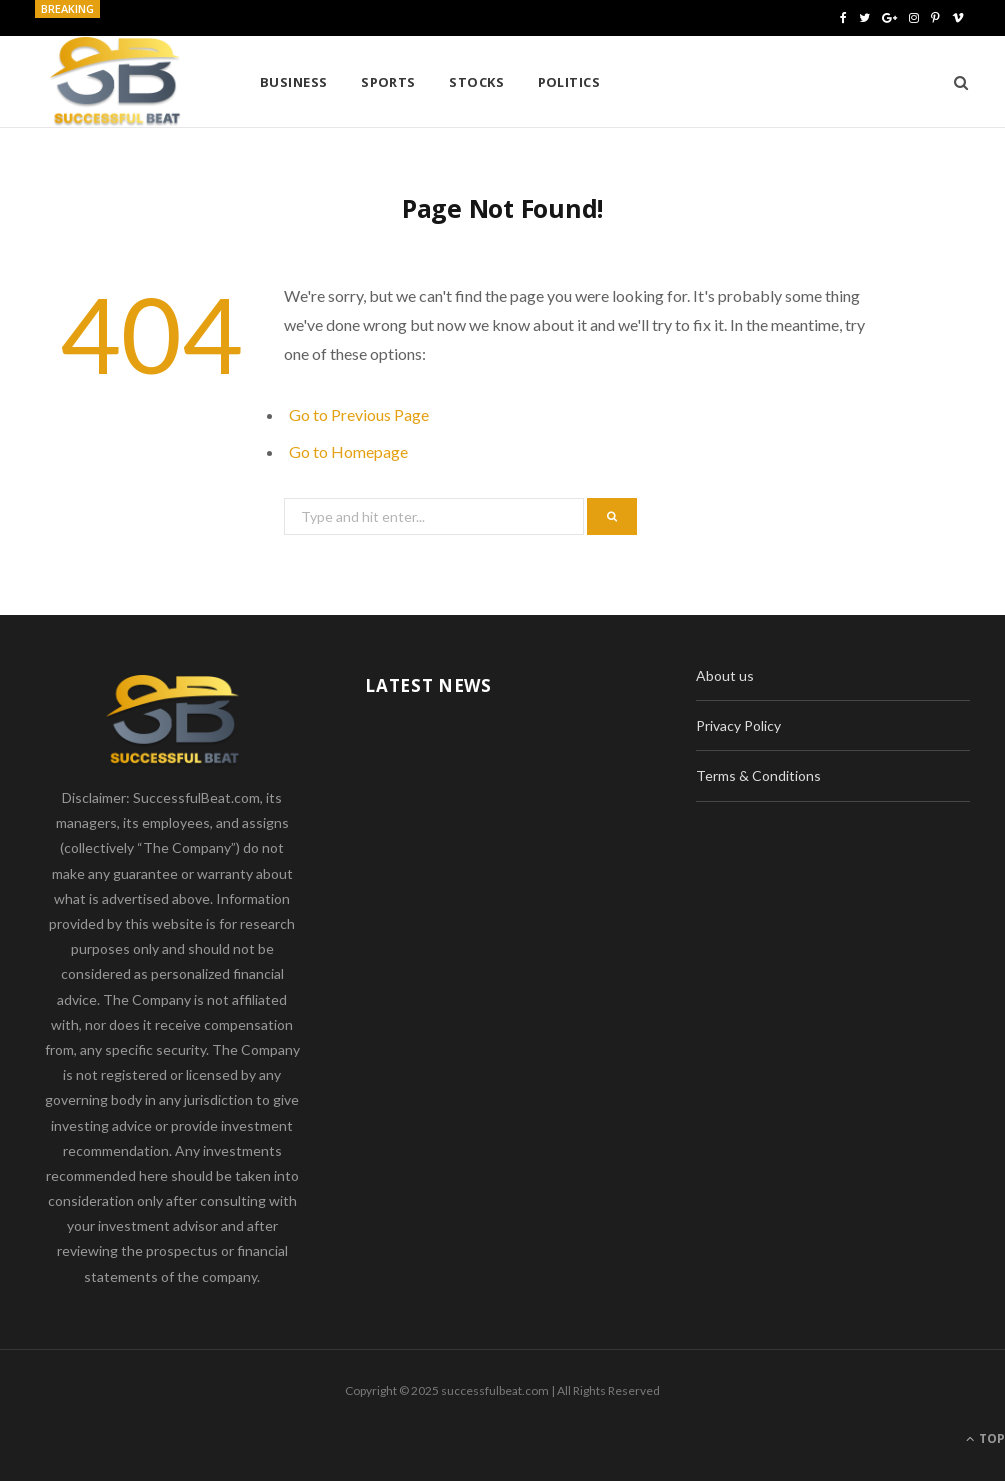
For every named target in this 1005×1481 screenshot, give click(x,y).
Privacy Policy (738, 725)
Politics (569, 82)
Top (985, 1438)
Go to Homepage (348, 451)
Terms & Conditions (758, 775)
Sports (388, 82)
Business (294, 82)
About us (725, 675)
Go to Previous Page (359, 414)
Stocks (476, 82)
